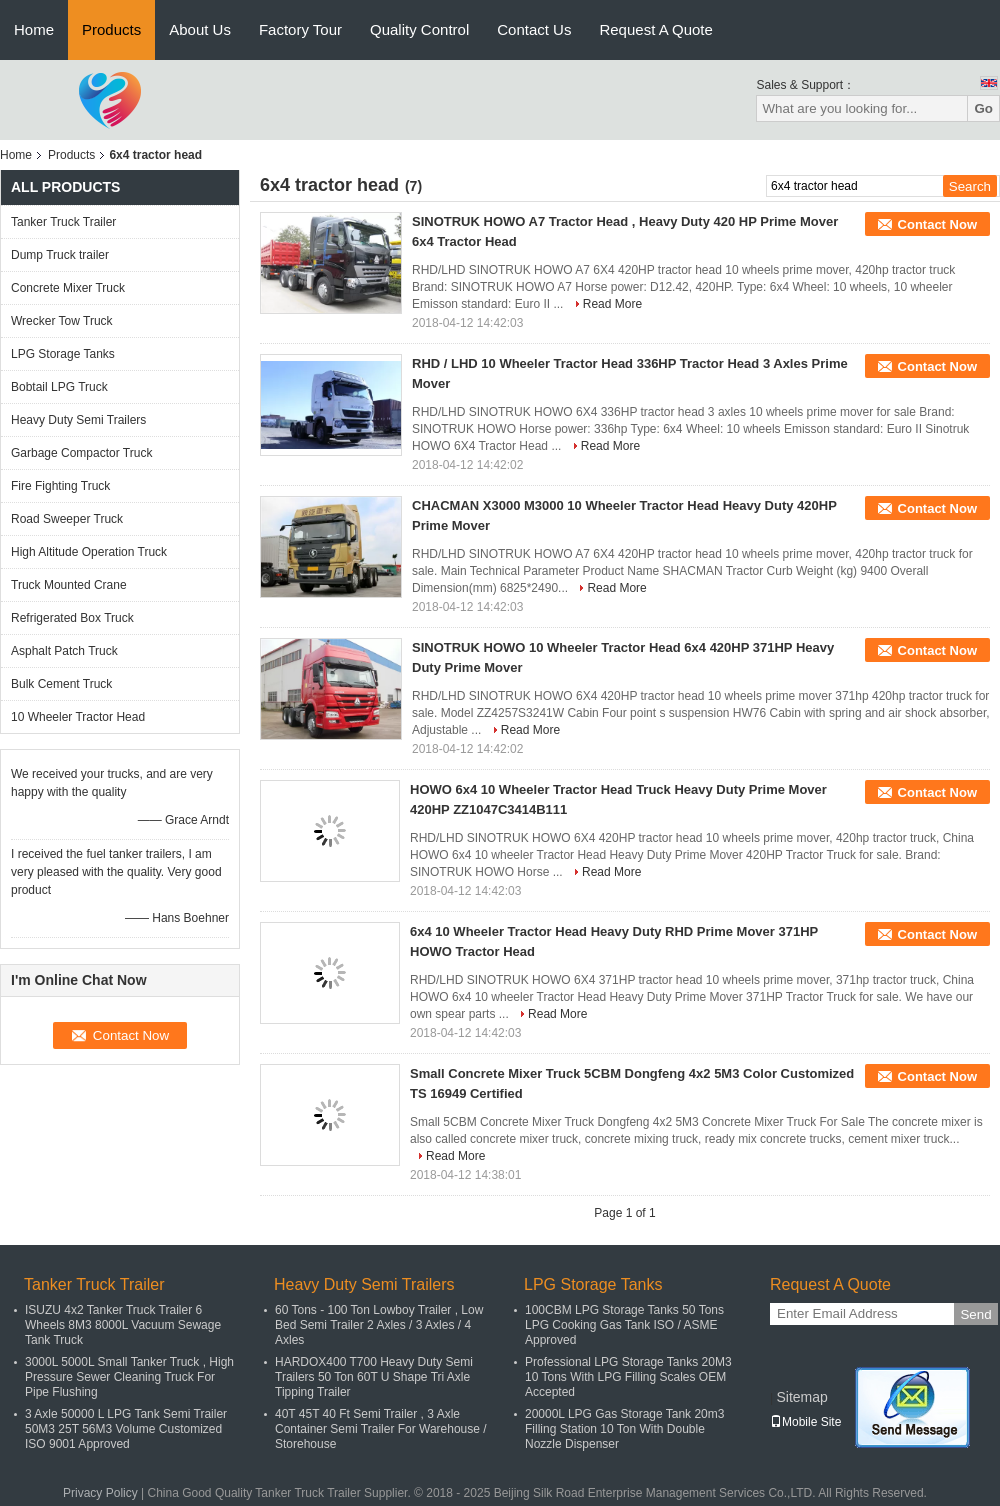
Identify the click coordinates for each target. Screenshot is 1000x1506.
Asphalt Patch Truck (64, 651)
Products (111, 29)
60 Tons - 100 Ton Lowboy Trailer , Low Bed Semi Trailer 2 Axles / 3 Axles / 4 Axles (379, 1325)
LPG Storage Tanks (63, 354)
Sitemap (801, 1397)
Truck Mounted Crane (69, 585)
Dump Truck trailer (60, 255)
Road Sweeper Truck (67, 519)
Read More (612, 304)
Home (34, 29)
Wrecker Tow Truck (62, 321)
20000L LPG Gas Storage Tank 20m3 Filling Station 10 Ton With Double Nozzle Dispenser (624, 1429)
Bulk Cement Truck (61, 684)
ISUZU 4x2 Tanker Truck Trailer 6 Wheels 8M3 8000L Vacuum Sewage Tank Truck (123, 1325)
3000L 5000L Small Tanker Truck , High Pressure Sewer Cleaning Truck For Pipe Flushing (129, 1377)
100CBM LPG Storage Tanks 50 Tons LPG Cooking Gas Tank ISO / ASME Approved (624, 1325)
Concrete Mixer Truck (68, 288)
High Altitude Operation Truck (89, 552)
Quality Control (419, 29)
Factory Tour (300, 29)
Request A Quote (655, 29)
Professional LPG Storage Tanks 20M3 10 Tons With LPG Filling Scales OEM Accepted (628, 1377)
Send (975, 1314)
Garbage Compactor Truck (81, 453)
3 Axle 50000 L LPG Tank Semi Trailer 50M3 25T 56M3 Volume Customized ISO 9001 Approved (126, 1429)
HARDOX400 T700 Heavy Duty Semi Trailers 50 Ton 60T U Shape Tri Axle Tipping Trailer (374, 1377)
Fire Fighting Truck (60, 486)
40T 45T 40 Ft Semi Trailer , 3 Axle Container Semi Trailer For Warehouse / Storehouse (381, 1429)
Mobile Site (805, 1422)
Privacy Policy (100, 1493)
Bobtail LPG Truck (59, 387)
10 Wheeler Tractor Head (78, 717)
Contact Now (937, 224)
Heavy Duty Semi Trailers (78, 420)
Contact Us (534, 29)
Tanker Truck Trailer (63, 222)
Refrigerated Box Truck (72, 618)
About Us (200, 29)
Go (983, 108)
